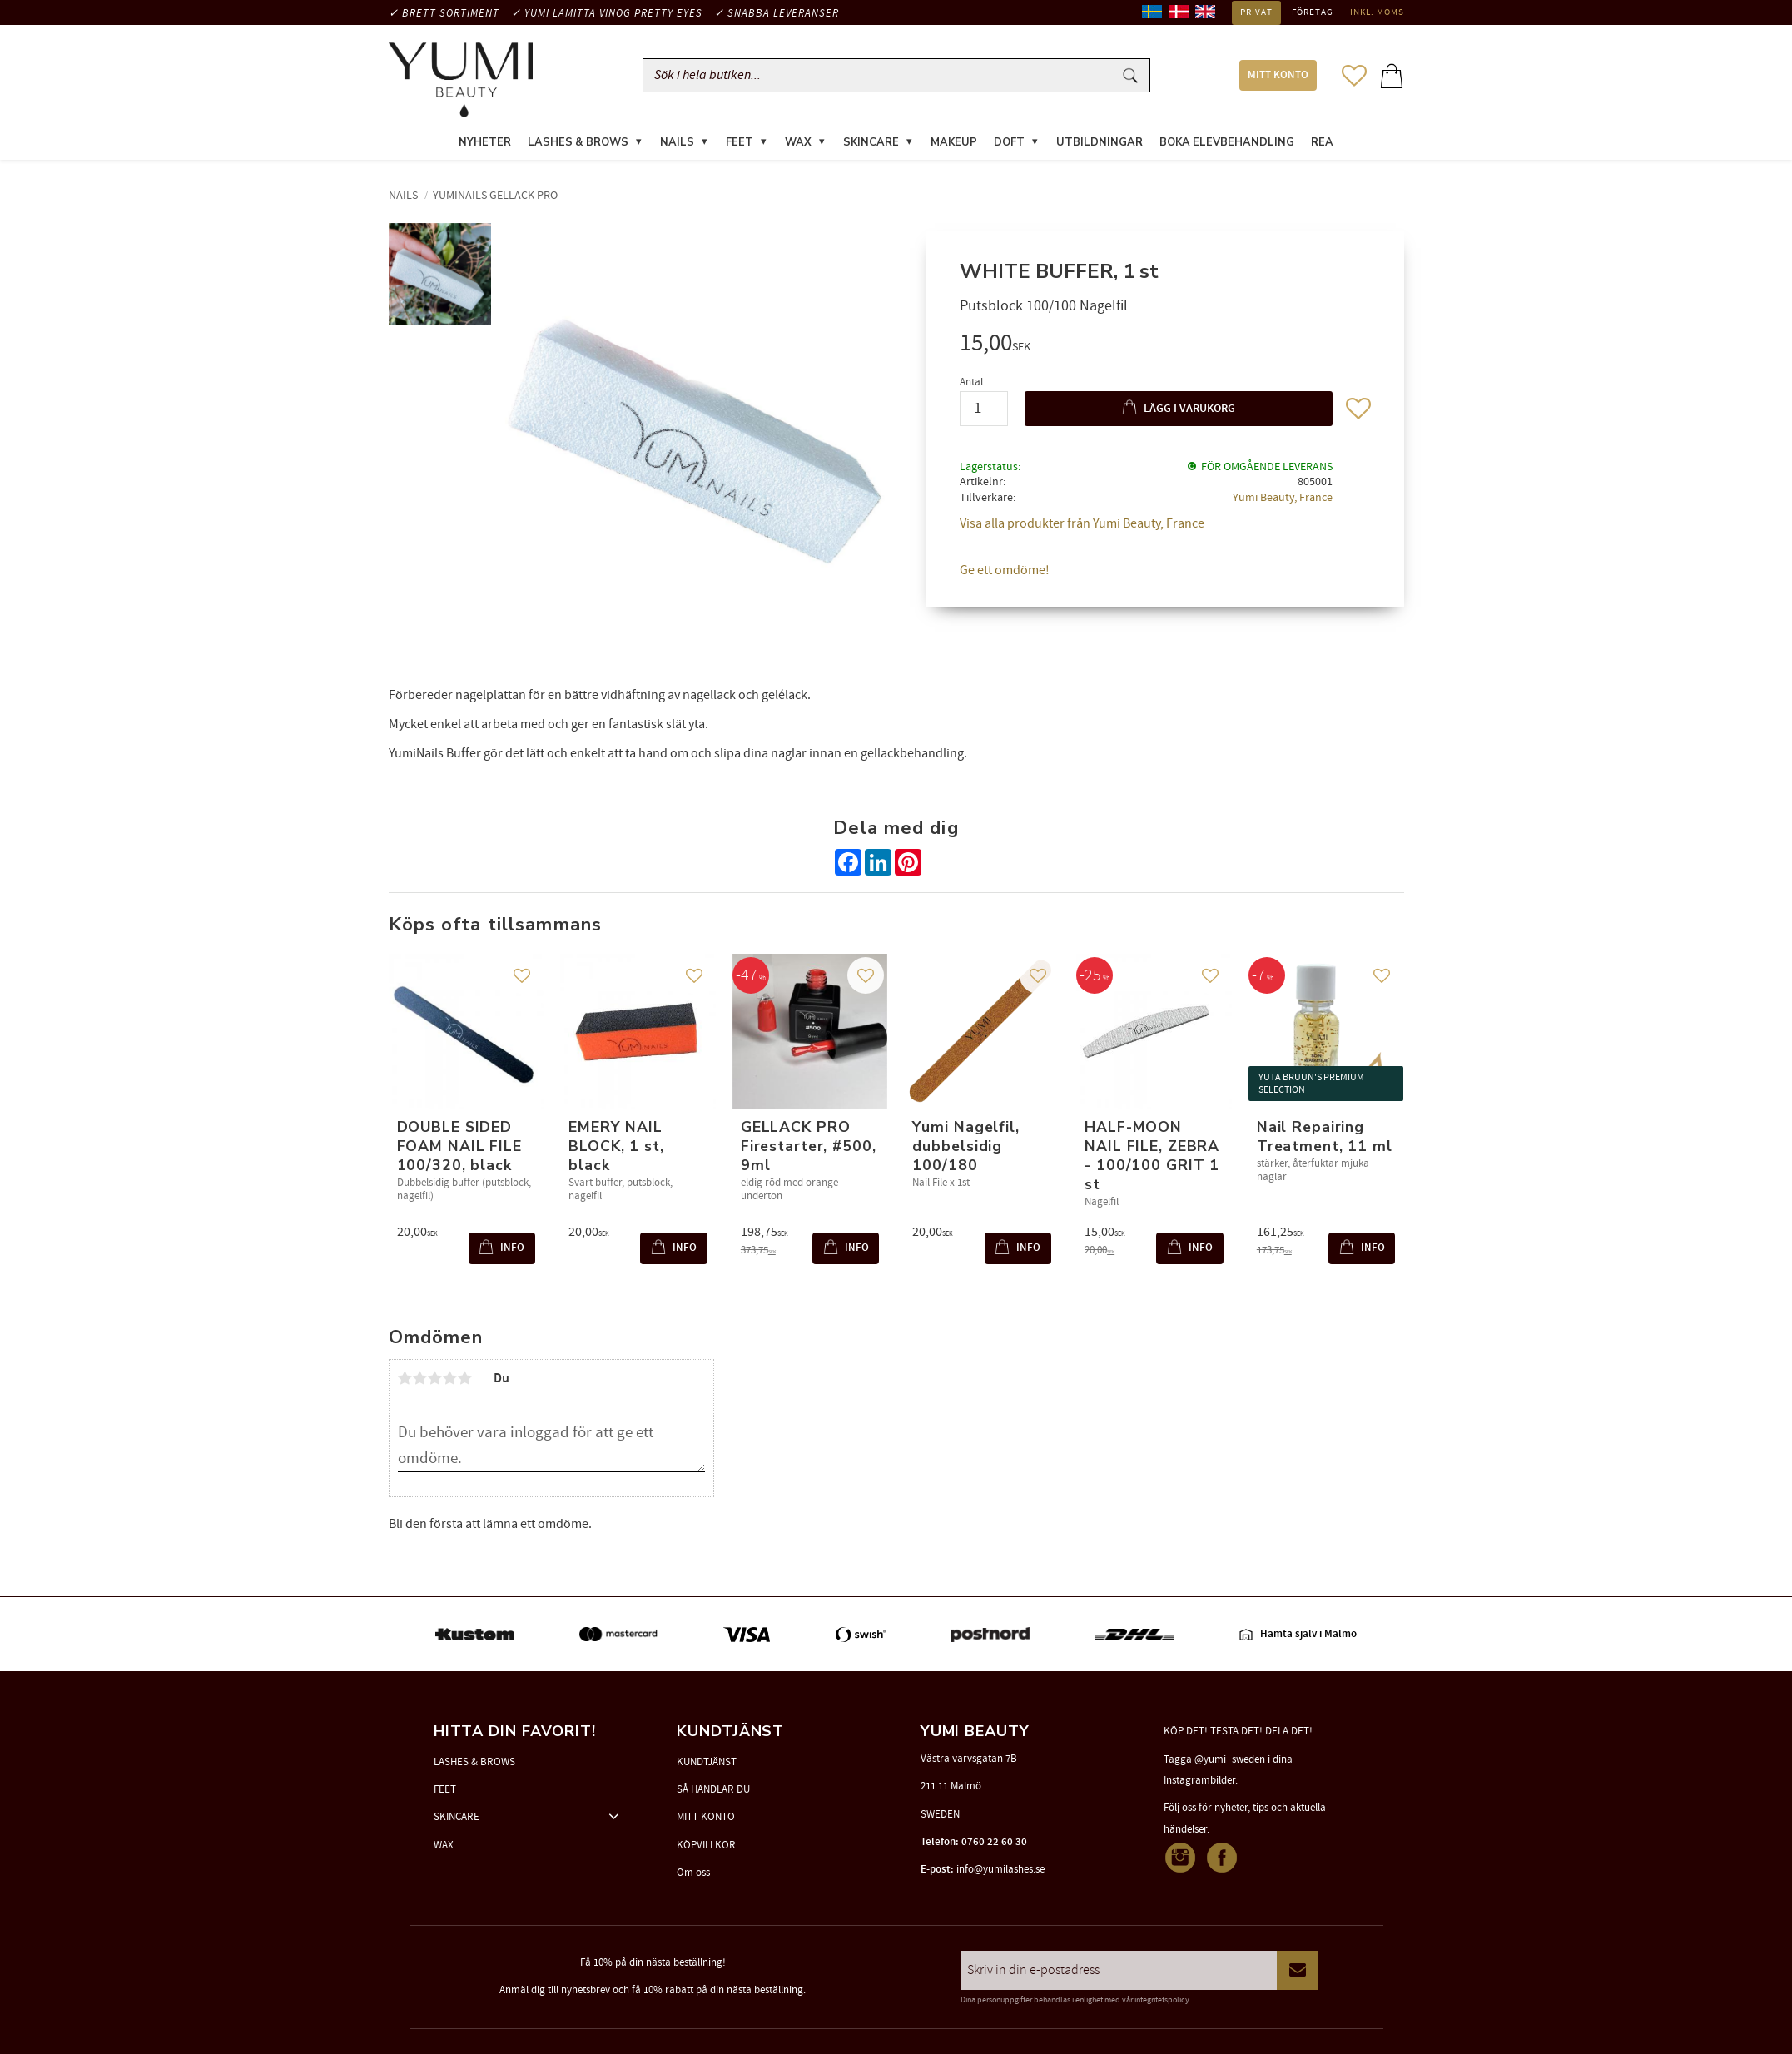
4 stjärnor (450, 1380)
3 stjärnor (435, 1380)
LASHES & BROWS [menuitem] (578, 144)
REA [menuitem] (1322, 144)
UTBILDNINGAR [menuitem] (1099, 144)
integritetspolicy (1161, 2000)
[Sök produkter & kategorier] (881, 77)
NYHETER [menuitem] (485, 144)
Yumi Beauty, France (1283, 501)
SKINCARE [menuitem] (871, 144)
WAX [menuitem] (798, 144)
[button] (1354, 76)
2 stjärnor (420, 1380)
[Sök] (1130, 77)
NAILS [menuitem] (677, 144)
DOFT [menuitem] (1009, 144)
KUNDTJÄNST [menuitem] (707, 1762)
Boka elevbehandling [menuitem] (1226, 144)
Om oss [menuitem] (693, 1872)
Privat (1256, 12)
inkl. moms (1377, 12)
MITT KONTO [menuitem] (1278, 77)
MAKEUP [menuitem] (954, 144)
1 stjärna (405, 1380)
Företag (1312, 12)
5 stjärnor (465, 1380)
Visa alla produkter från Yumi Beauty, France (1082, 526)
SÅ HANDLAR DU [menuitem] (713, 1789)
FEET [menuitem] (739, 144)
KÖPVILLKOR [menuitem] (706, 1845)
